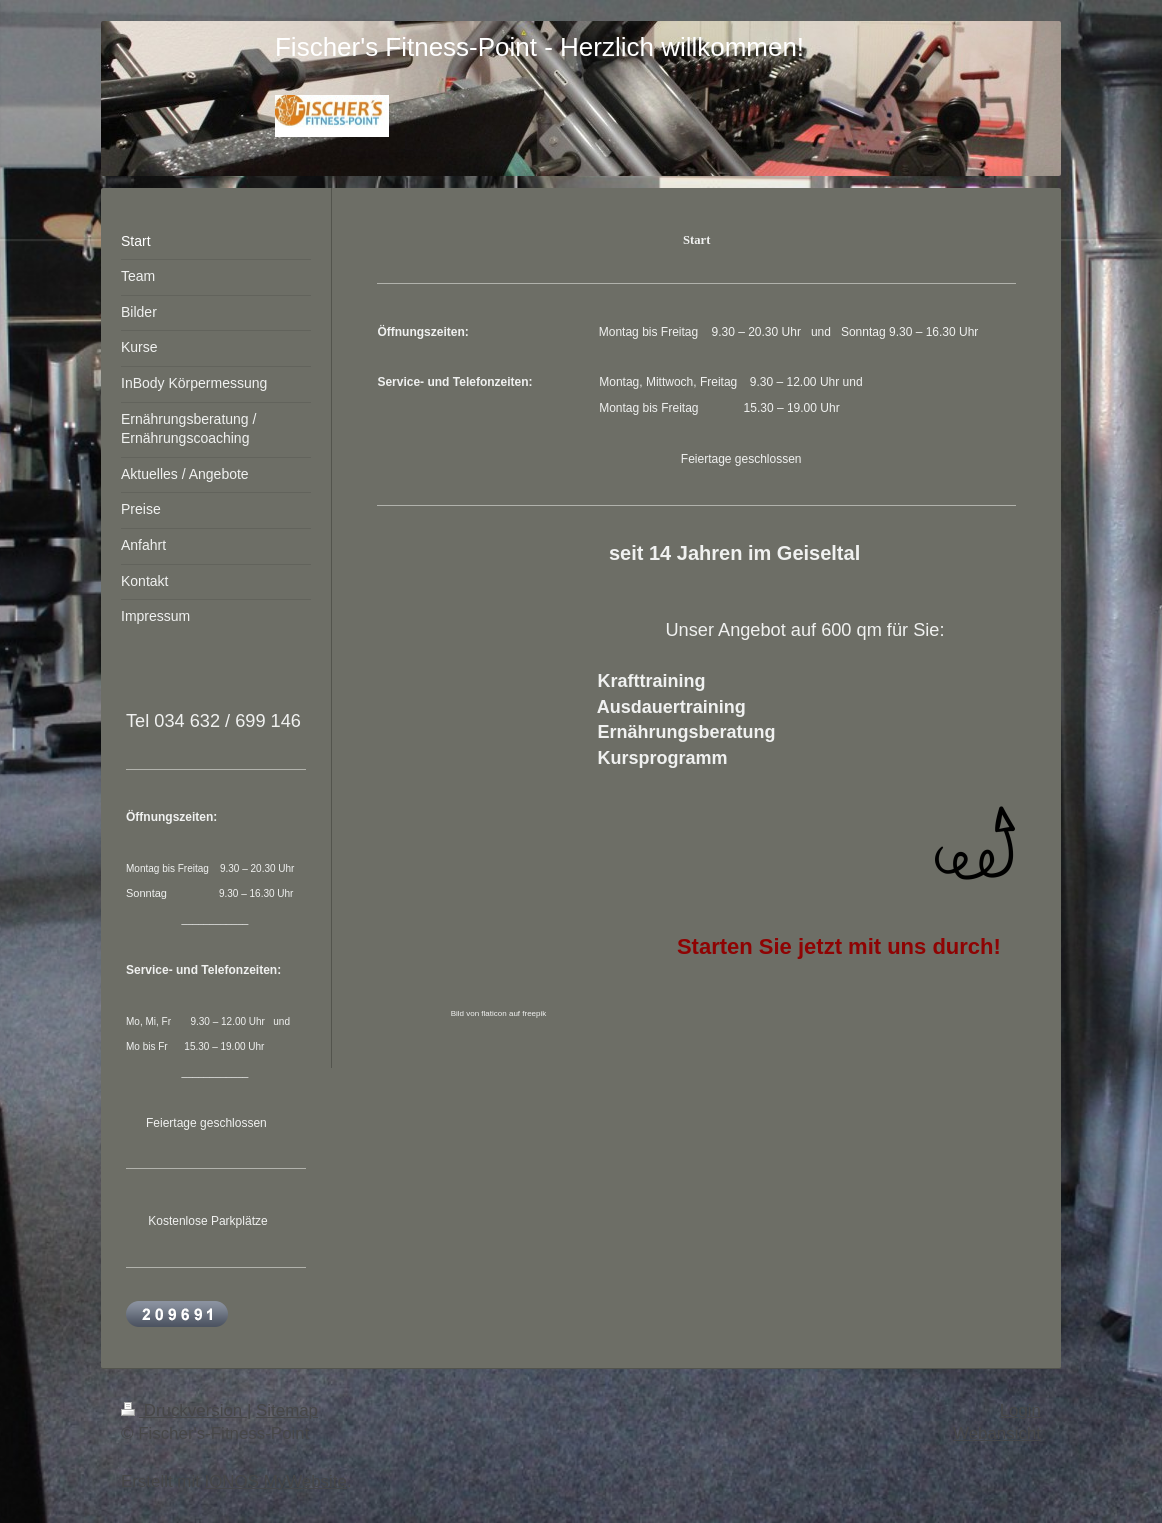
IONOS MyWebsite (276, 1481)
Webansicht (997, 1433)
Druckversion (184, 1410)
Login (1020, 1410)
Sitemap (287, 1410)
